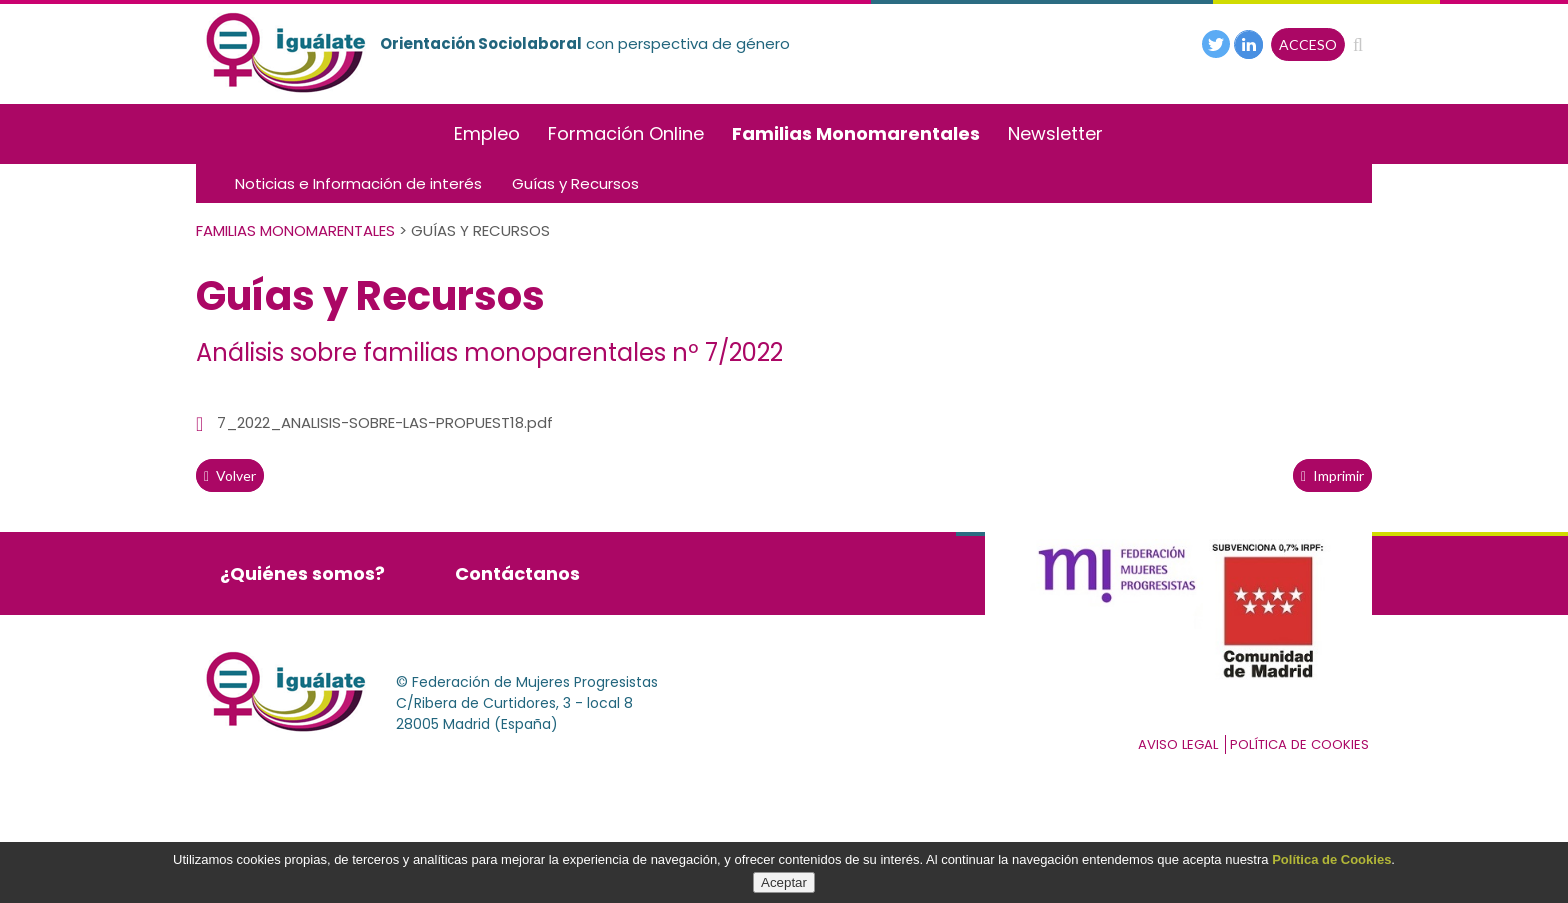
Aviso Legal (1178, 744)
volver (230, 475)
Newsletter (1055, 133)
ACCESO (1308, 44)
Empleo (487, 133)
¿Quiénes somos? (302, 573)
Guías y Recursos (575, 183)
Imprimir (1332, 475)
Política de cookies (1299, 744)
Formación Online (626, 133)
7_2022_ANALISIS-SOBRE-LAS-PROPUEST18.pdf (385, 422)
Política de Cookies (1331, 859)
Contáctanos (517, 573)
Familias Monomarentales (856, 133)
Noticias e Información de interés (358, 183)
